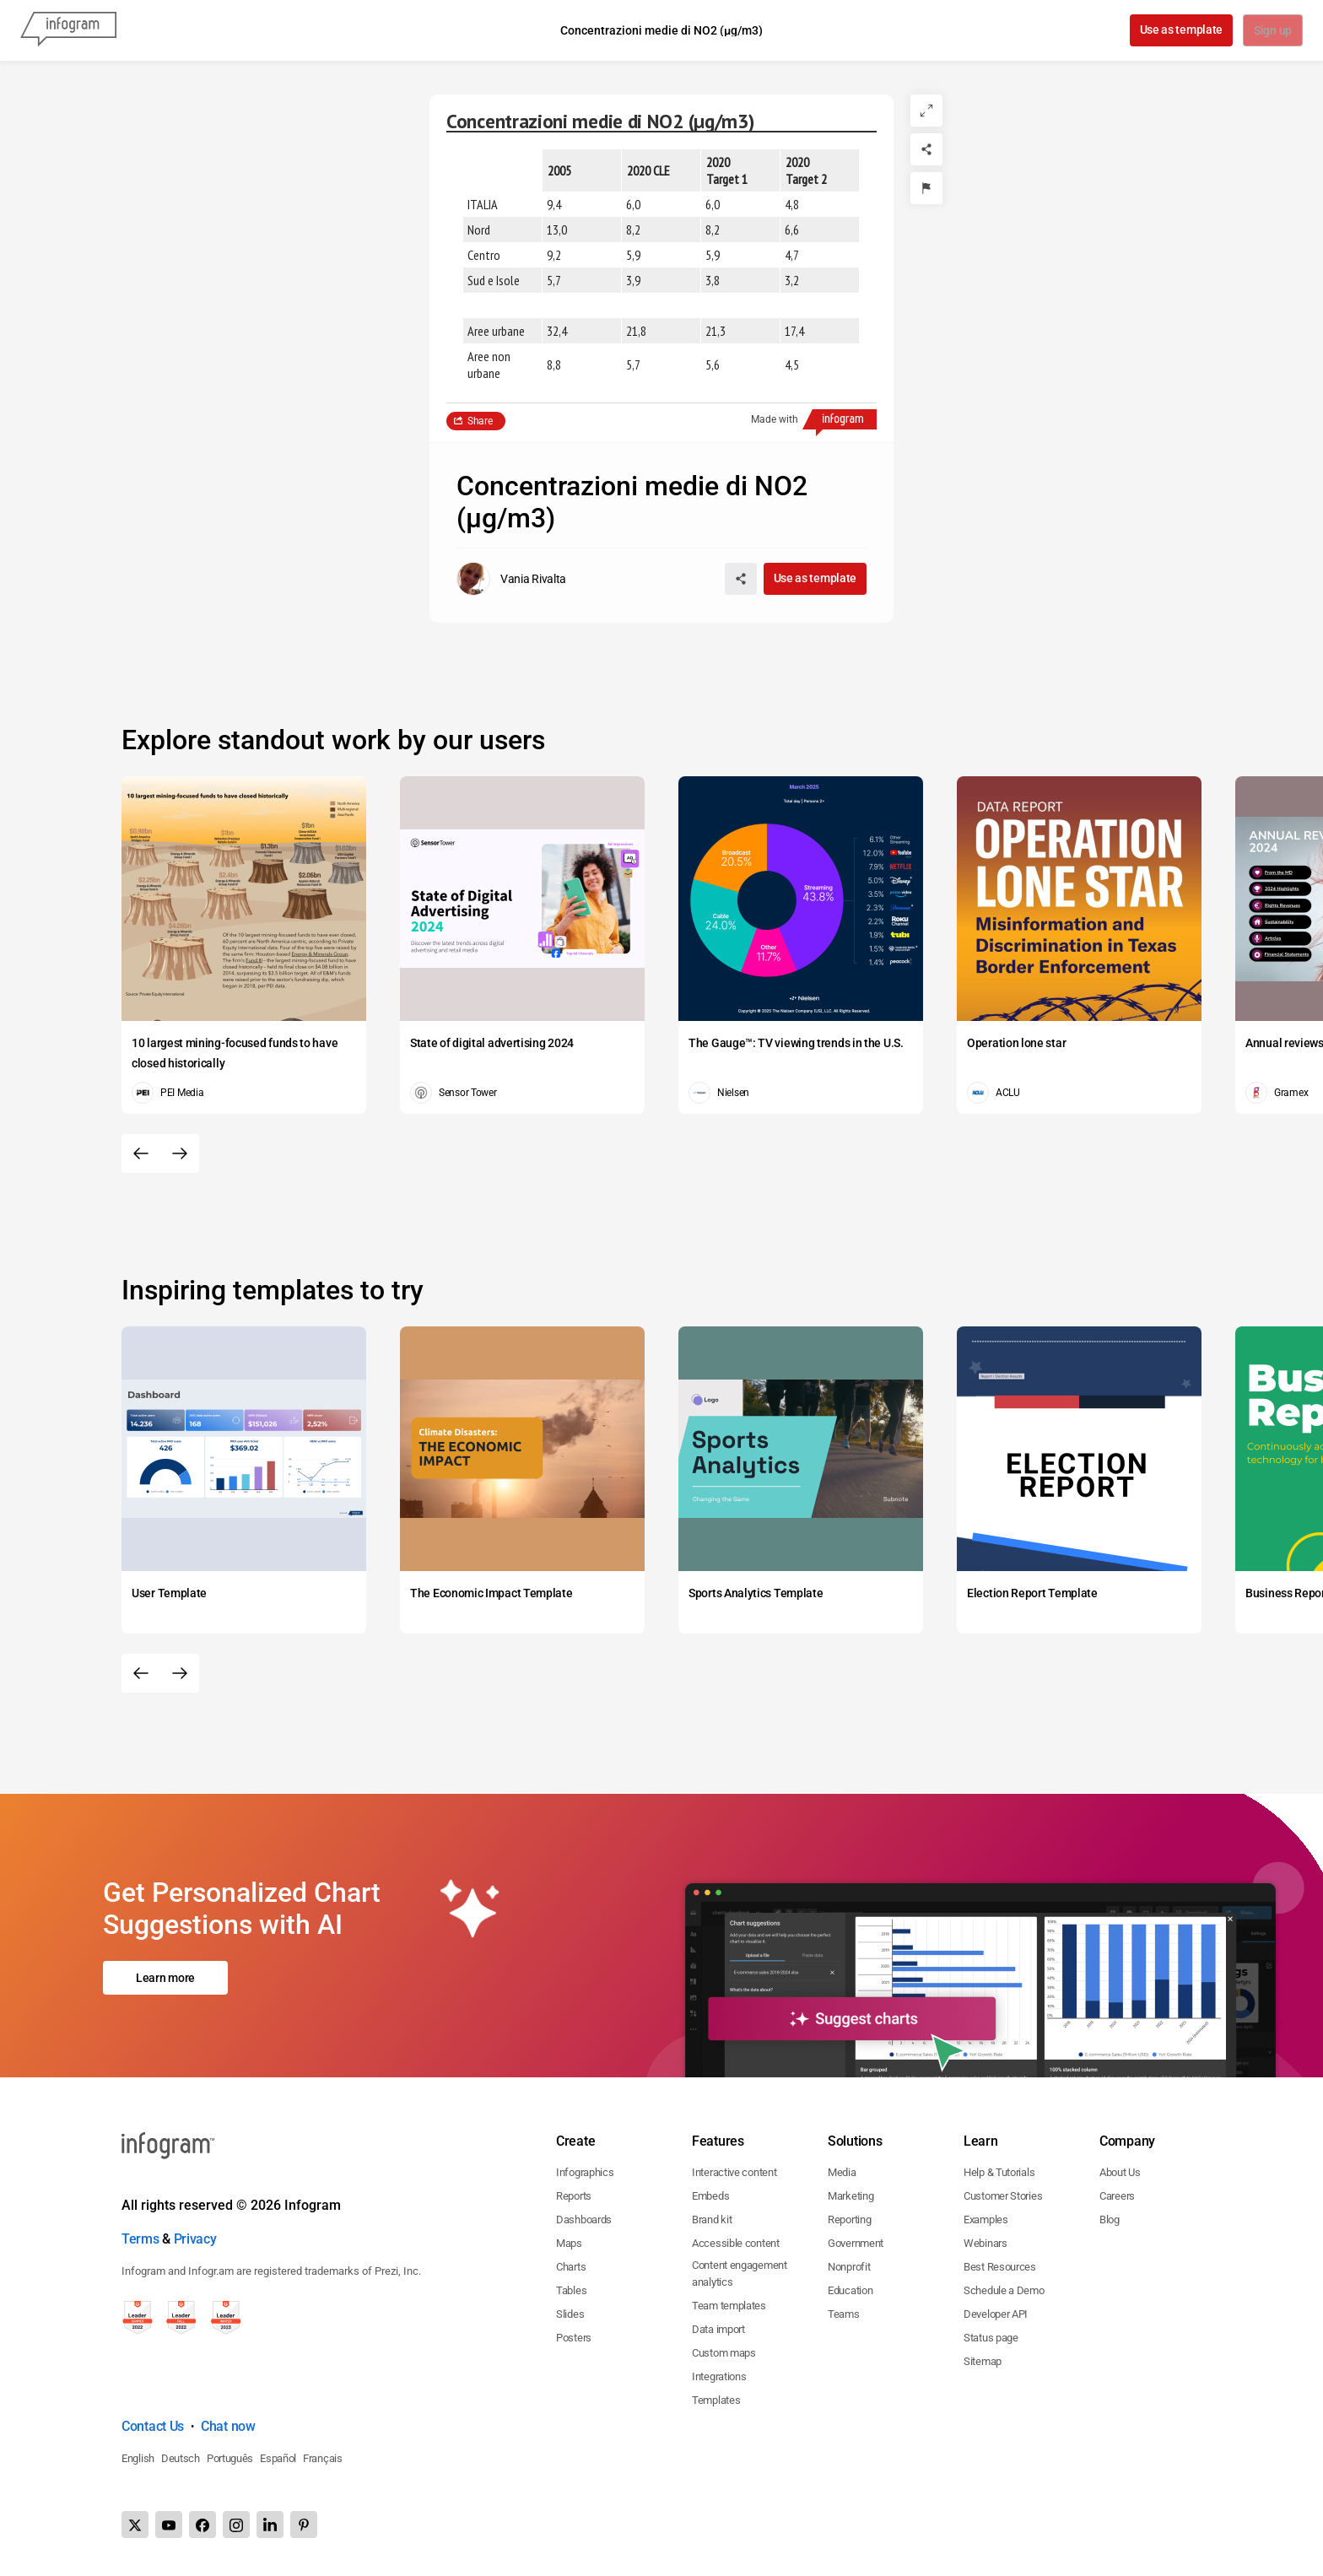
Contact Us (153, 2426)
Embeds (710, 2196)
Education (850, 2290)
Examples (986, 2219)
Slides (570, 2314)
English (138, 2458)
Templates (716, 2400)
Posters (573, 2337)
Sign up (1272, 31)
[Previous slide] (141, 1153)
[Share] (926, 149)
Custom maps (724, 2352)
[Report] (926, 188)
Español (278, 2458)
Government (855, 2243)
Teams (844, 2314)
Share (480, 421)
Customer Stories (1003, 2196)
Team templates (729, 2305)
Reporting (849, 2219)
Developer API (996, 2314)
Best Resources (1000, 2266)
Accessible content (736, 2243)
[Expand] (926, 111)
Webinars (985, 2243)
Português (230, 2458)
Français (323, 2458)
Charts (571, 2266)
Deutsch (180, 2458)
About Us (1120, 2172)
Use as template (1180, 29)
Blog (1109, 2219)
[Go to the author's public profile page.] (511, 579)
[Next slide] (180, 1153)
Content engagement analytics (739, 2273)
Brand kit (712, 2219)
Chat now (228, 2426)
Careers (1117, 2196)
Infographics (584, 2172)
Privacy (195, 2239)
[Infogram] (68, 30)
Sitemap (983, 2361)
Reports (573, 2196)
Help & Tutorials (999, 2172)
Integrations (719, 2376)
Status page (991, 2337)
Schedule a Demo (1004, 2290)
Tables (571, 2290)
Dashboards (584, 2219)
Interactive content (734, 2172)
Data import (718, 2329)
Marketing (850, 2196)
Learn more (165, 1978)
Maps (569, 2243)
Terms (140, 2239)
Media (842, 2172)
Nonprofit (849, 2266)
